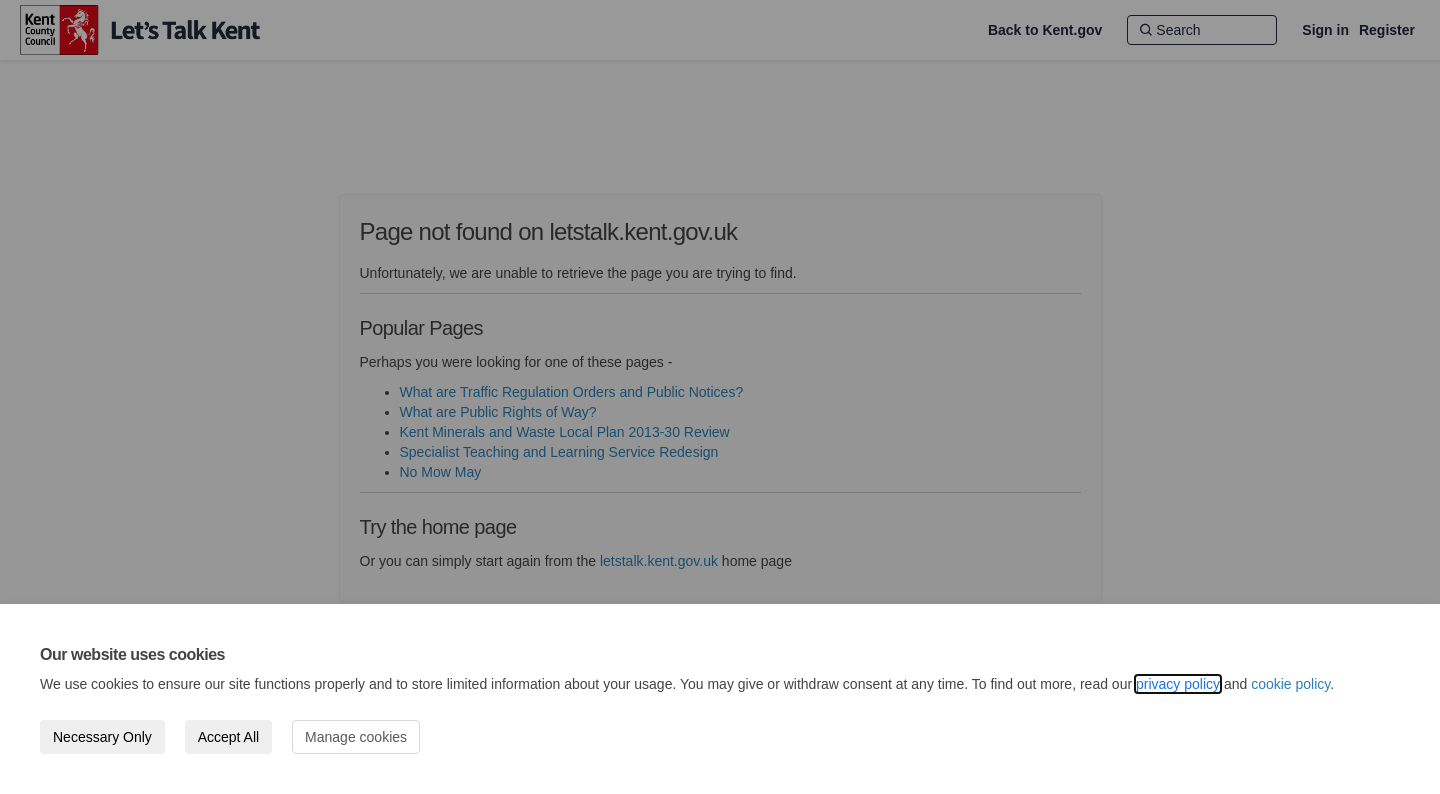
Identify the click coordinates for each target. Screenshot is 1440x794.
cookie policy (1290, 684)
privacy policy (1178, 684)
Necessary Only (102, 737)
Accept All (228, 737)
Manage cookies (356, 737)
